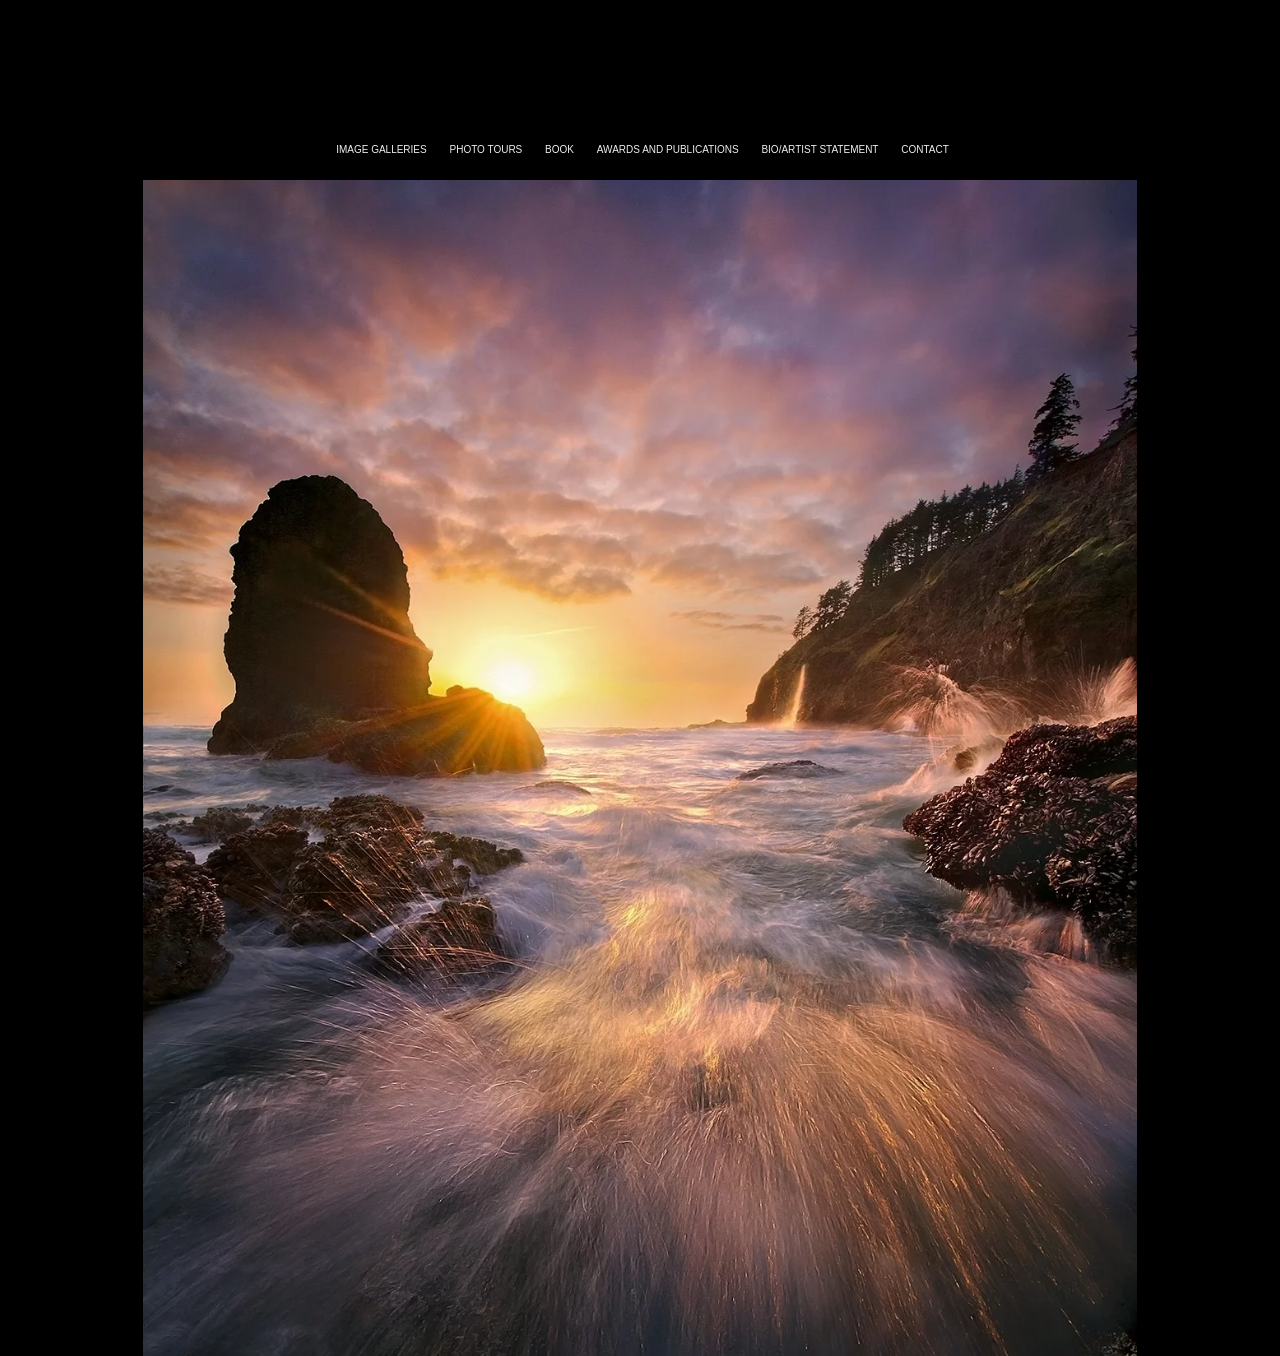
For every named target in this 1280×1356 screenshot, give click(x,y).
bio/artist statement (819, 149)
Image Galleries (381, 149)
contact (925, 149)
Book (559, 149)
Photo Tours (486, 149)
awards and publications (668, 149)
